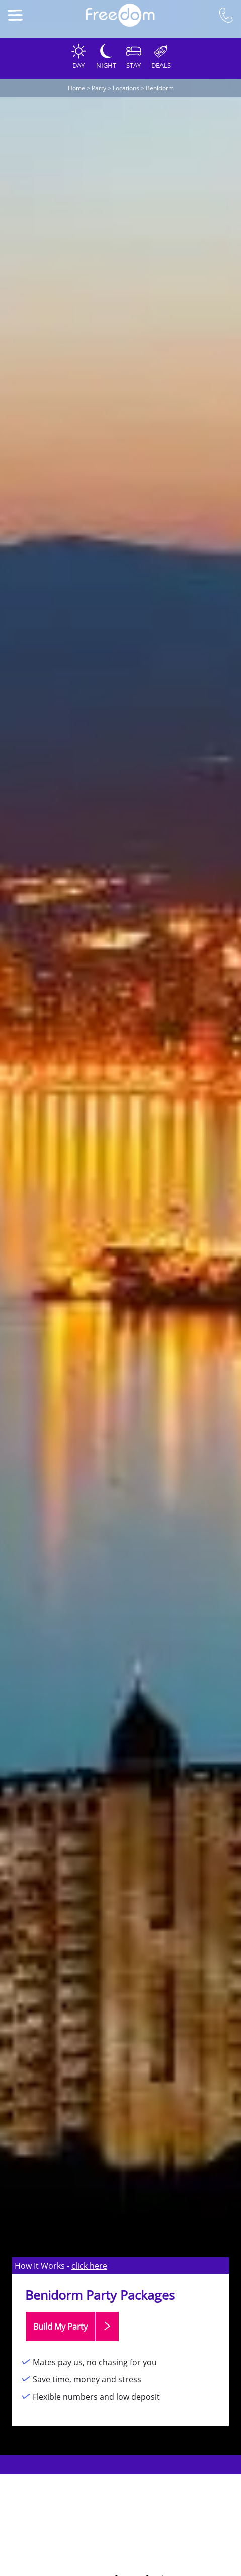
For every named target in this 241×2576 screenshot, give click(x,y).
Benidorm (160, 88)
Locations (126, 88)
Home (76, 88)
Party (99, 88)
